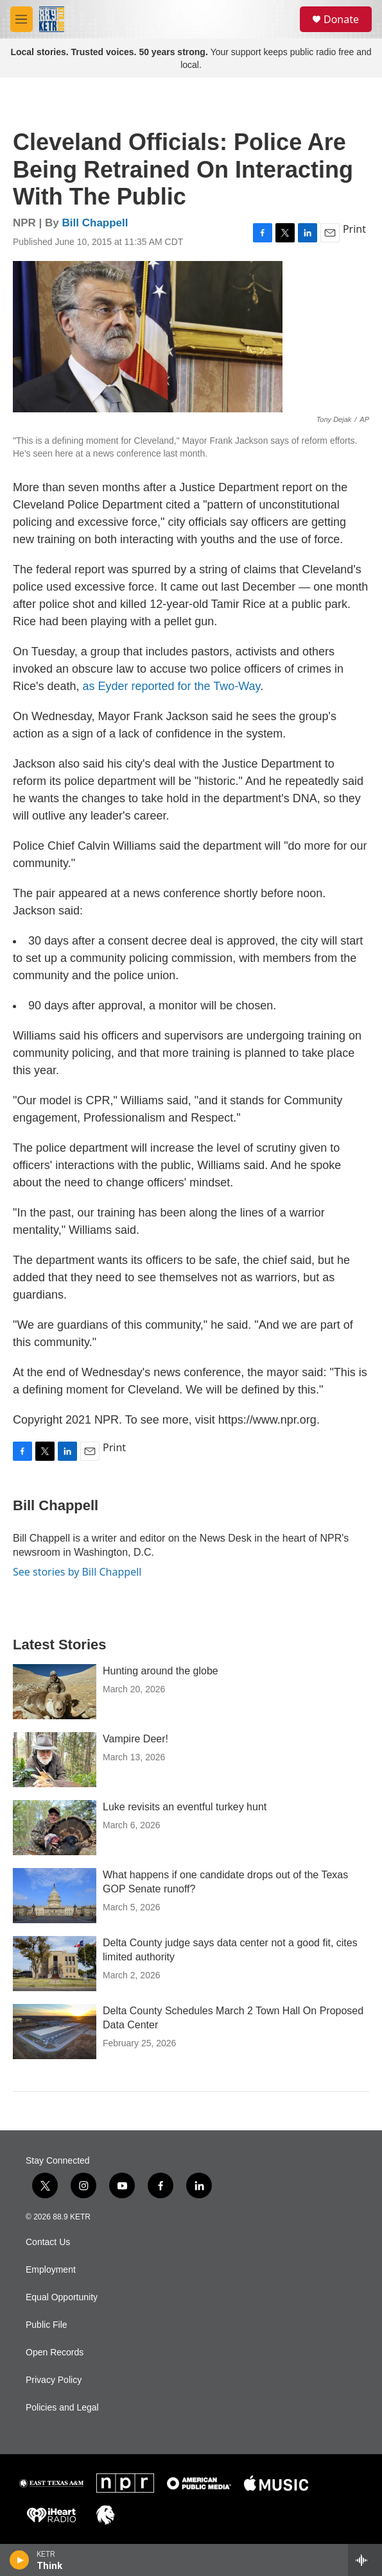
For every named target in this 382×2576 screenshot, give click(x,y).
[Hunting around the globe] (54, 1691)
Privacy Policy (54, 2380)
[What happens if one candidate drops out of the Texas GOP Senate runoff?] (54, 1895)
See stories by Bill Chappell (77, 1572)
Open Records (54, 2352)
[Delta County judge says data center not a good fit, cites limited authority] (54, 1963)
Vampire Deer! (135, 1738)
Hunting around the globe (160, 1670)
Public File (46, 2325)
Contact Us (48, 2242)
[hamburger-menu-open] (21, 19)
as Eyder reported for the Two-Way (172, 686)
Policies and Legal (62, 2407)
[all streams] (365, 2560)
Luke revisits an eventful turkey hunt (184, 1806)
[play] (20, 2560)
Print (354, 229)
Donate (341, 19)
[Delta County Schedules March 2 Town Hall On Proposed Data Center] (54, 2031)
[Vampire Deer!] (54, 1759)
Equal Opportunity (62, 2297)
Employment (51, 2270)
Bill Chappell (95, 223)
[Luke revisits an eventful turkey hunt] (54, 1827)
